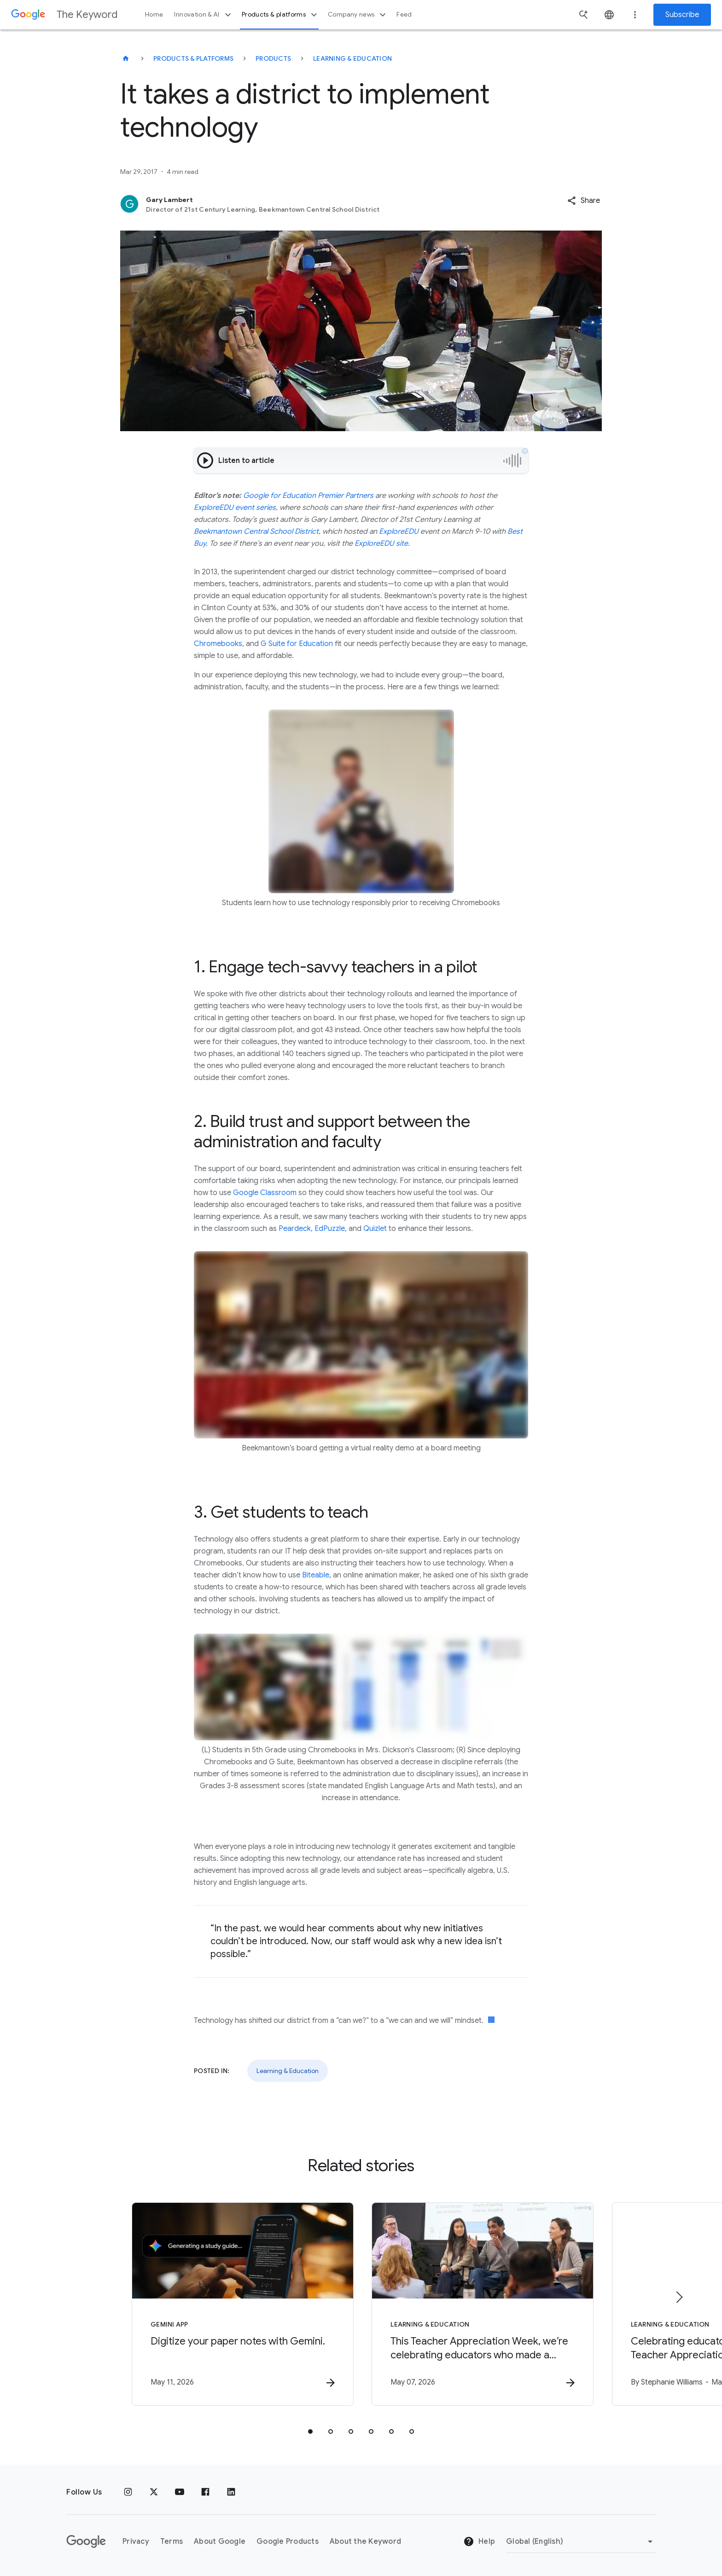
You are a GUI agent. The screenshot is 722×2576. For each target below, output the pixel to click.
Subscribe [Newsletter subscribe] (682, 14)
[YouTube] (180, 2492)
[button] (583, 201)
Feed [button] (404, 14)
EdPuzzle (329, 1228)
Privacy (135, 2541)
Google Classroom (265, 1192)
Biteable (315, 1575)
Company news (358, 14)
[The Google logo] (86, 2541)
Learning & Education (352, 58)
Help (479, 2541)
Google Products (287, 2541)
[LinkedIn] (231, 2492)
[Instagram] (128, 2492)
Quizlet (375, 1228)
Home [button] (154, 14)
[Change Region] (581, 2541)
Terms (171, 2541)
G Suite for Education (297, 643)
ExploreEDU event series (235, 507)
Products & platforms (281, 14)
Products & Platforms (193, 58)
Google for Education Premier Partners (308, 495)
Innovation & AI (203, 14)
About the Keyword (365, 2541)
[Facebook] (205, 2492)
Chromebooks (218, 643)
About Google (219, 2541)
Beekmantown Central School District (256, 531)
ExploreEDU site (381, 543)
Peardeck (295, 1228)
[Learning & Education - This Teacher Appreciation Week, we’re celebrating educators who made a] (482, 2304)
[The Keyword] (126, 58)
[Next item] (678, 2297)
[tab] (310, 2431)
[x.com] (154, 2492)
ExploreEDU (399, 531)
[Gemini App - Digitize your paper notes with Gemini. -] (240, 2304)
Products (273, 58)
